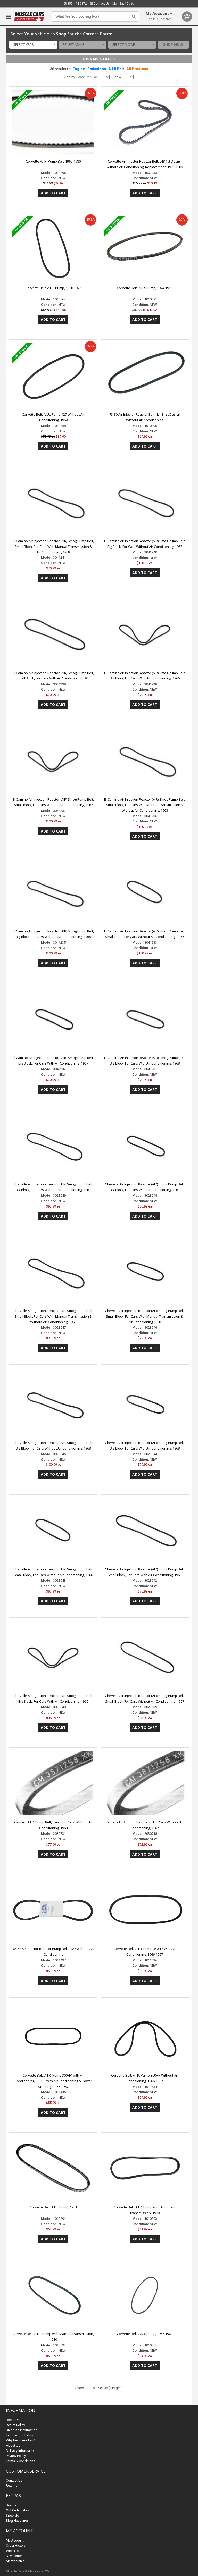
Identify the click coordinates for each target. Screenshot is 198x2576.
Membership (15, 2561)
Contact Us (100, 3)
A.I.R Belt (116, 69)
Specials (12, 2515)
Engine (78, 69)
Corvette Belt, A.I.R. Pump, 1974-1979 (144, 287)
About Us (13, 2445)
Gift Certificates (17, 2510)
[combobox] (33, 45)
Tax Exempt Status (19, 2435)
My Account (15, 2540)
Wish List (13, 2551)
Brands (11, 2505)
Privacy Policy (16, 2456)
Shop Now (173, 44)
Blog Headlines (17, 2521)
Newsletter (14, 2556)
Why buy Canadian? (20, 2440)
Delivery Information (21, 2451)
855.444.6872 (75, 3)
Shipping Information (21, 2430)
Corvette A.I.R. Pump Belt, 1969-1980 (53, 161)
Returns (11, 2486)
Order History (16, 2545)
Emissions (96, 69)
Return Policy (15, 2425)
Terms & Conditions (20, 2461)
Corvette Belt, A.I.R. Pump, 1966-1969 (144, 2333)
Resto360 (13, 2420)
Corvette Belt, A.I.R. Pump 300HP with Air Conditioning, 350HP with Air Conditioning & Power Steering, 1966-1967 (53, 2081)
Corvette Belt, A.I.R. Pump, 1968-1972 (53, 287)
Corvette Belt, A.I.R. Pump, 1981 (53, 2207)
